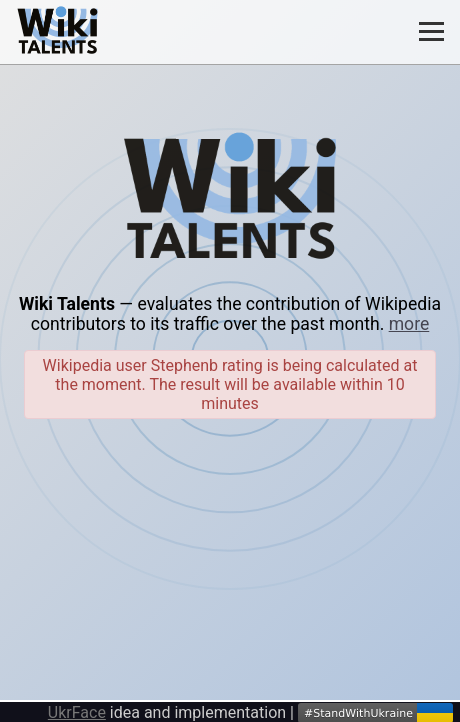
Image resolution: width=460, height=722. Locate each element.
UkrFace (77, 712)
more (409, 324)
